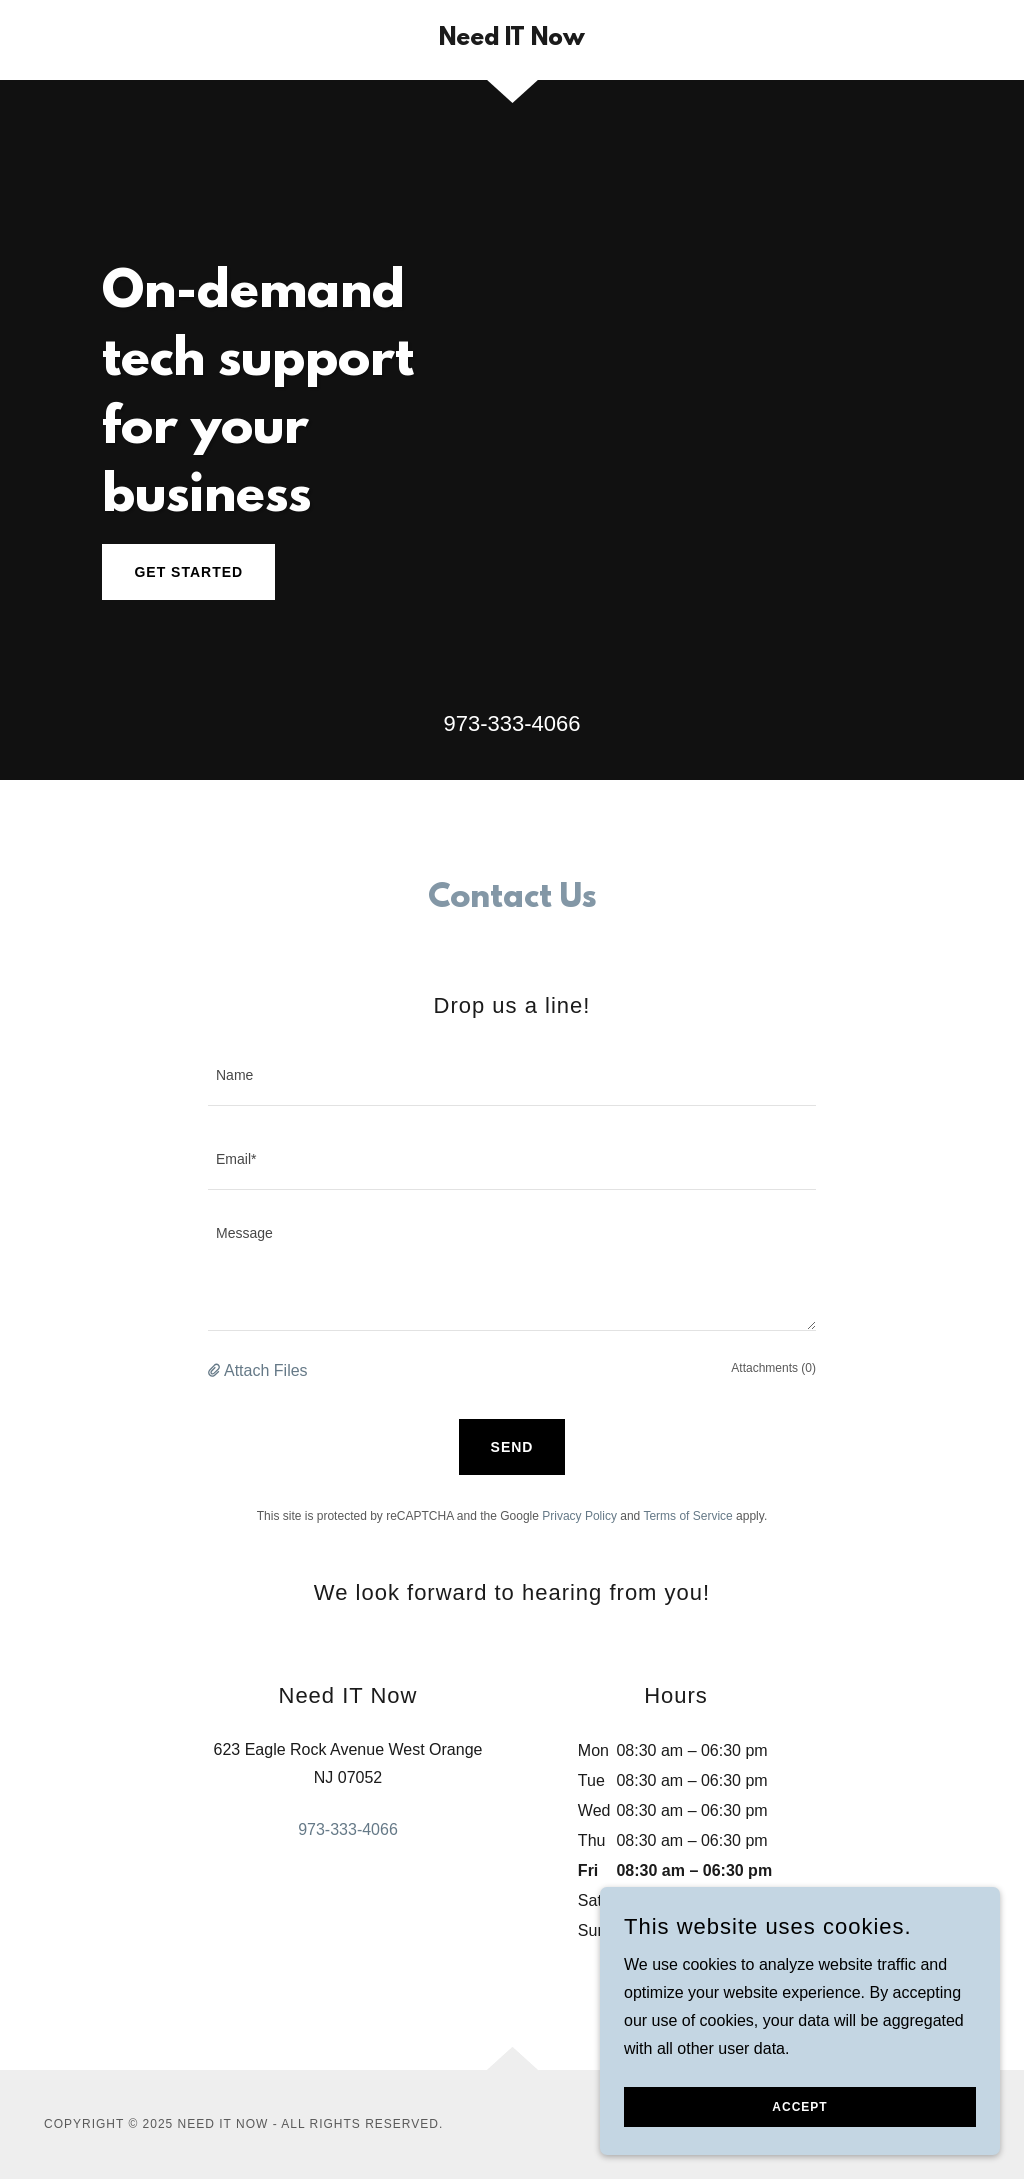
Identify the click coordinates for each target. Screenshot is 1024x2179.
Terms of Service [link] (687, 1516)
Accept (799, 2107)
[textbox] (512, 1076)
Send (512, 1447)
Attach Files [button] (266, 1370)
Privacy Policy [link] (579, 1516)
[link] (512, 39)
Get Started (188, 572)
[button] (216, 1371)
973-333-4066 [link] (511, 723)
